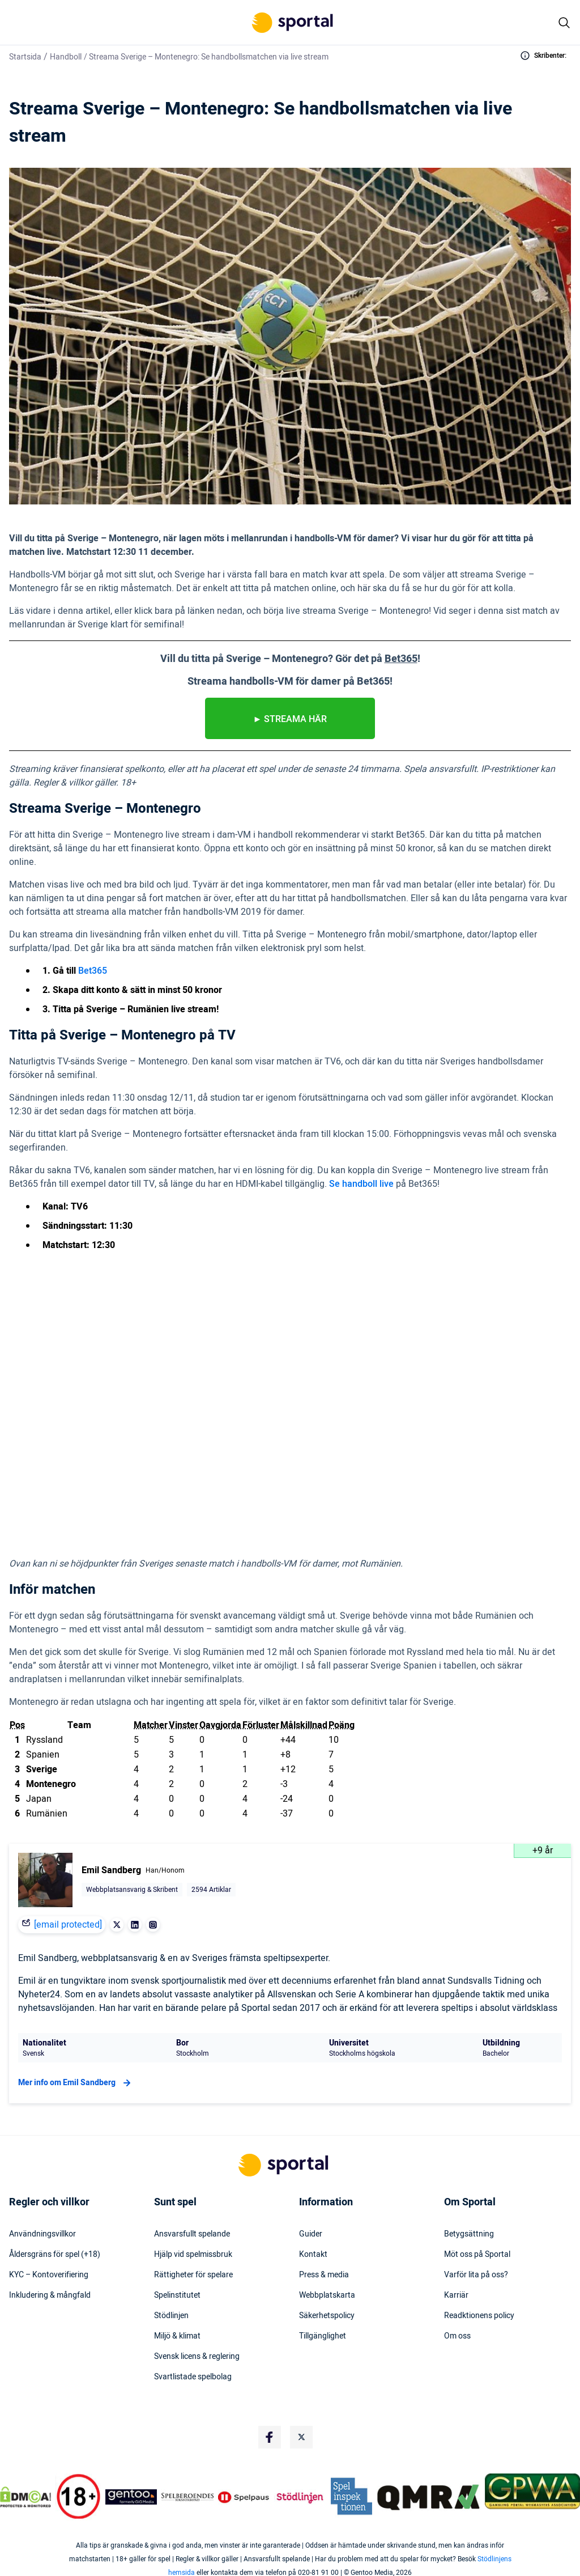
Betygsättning (469, 2234)
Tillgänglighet (322, 2336)
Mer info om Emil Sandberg (76, 2083)
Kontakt (313, 2254)
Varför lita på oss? (476, 2275)
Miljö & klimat (177, 2336)
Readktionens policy (479, 2316)
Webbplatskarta (327, 2295)
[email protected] (68, 1925)
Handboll (66, 57)
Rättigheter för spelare (193, 2275)
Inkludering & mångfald (50, 2295)
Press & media (324, 2275)
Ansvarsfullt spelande (192, 2234)
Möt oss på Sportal (477, 2254)
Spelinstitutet (177, 2295)
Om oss (457, 2336)
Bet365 (92, 971)
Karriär (456, 2295)
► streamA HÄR (290, 719)
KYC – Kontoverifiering (48, 2275)
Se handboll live (361, 1184)
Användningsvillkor (42, 2234)
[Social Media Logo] (269, 2437)
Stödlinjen (171, 2316)
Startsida (25, 57)
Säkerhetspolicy (327, 2316)
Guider (310, 2234)
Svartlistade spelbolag (193, 2377)
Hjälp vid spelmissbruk (193, 2254)
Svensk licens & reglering (197, 2356)
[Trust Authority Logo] (131, 2496)
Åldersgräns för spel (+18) (54, 2254)
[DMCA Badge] (25, 2496)
